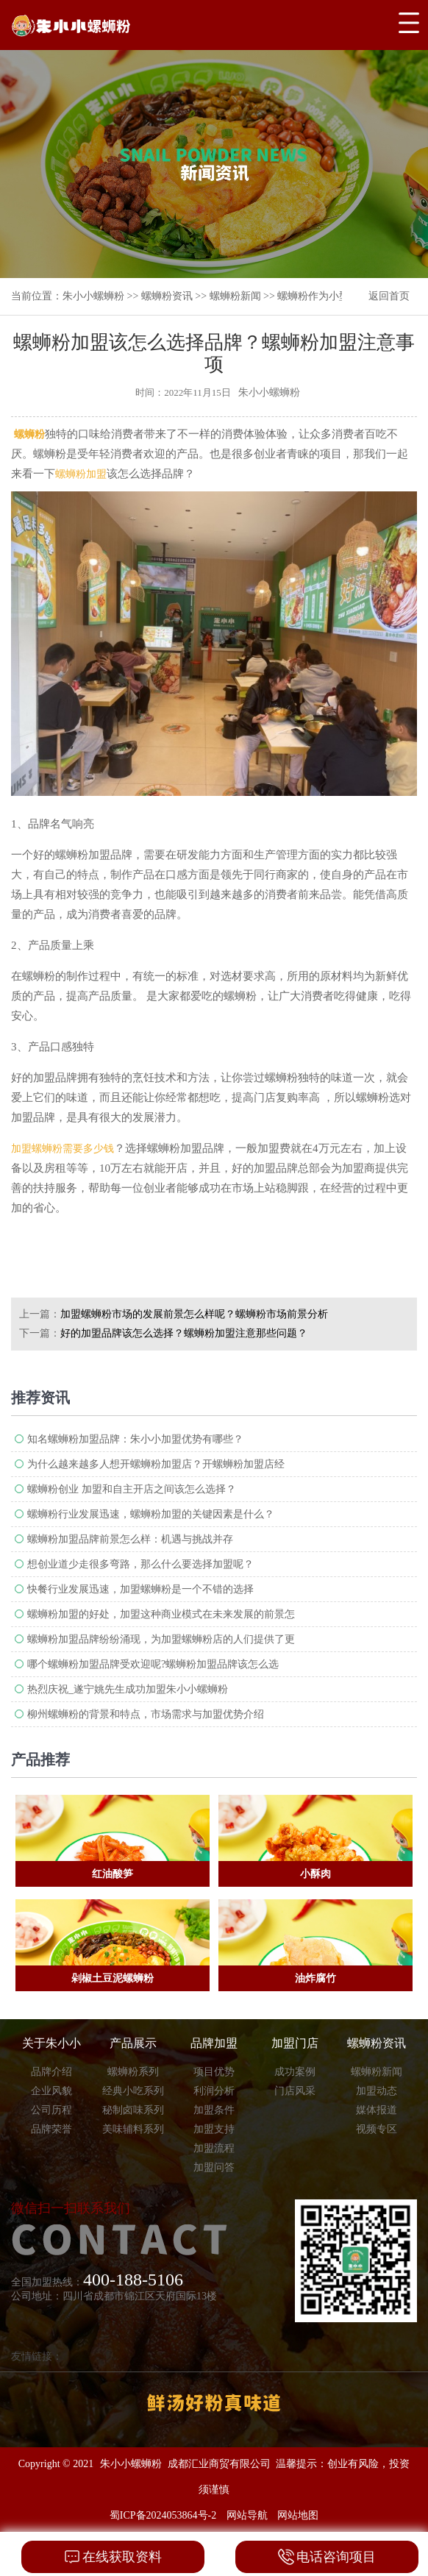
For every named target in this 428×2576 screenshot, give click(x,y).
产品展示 (133, 2043)
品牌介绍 (51, 2071)
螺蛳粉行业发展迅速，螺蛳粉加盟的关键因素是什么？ (150, 1514)
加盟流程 (214, 2148)
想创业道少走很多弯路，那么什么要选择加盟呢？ (140, 1564)
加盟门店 (294, 2043)
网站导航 (247, 2515)
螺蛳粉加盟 (81, 474)
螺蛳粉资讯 (167, 296)
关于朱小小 (51, 2043)
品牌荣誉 (51, 2129)
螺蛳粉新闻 (235, 296)
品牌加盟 (214, 2043)
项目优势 (214, 2071)
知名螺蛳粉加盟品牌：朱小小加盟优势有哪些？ (135, 1439)
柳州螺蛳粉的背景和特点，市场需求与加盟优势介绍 (145, 1714)
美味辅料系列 (133, 2129)
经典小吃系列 (133, 2090)
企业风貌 (51, 2090)
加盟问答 (214, 2167)
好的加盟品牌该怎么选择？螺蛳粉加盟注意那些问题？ (183, 1333)
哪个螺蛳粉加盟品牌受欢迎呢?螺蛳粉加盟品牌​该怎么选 (153, 1664)
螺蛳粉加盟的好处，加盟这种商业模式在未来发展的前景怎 (161, 1614)
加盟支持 (214, 2129)
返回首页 (389, 296)
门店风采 (294, 2090)
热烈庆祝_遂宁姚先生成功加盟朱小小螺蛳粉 (127, 1689)
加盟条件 (214, 2110)
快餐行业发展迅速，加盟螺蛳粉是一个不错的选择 (140, 1589)
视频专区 (376, 2129)
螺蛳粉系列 (133, 2071)
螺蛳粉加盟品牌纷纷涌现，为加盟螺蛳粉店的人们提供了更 (161, 1639)
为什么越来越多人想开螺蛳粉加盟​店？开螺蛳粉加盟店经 (156, 1464)
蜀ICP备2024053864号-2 (163, 2515)
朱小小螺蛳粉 (93, 296)
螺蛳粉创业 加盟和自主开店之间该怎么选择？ (131, 1489)
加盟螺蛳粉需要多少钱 (62, 1148)
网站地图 (297, 2515)
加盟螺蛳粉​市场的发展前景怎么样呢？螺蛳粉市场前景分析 (194, 1314)
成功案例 (294, 2071)
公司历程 (51, 2110)
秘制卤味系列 (133, 2110)
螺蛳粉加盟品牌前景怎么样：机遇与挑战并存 (130, 1539)
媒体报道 (376, 2110)
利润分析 (214, 2090)
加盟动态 (376, 2090)
